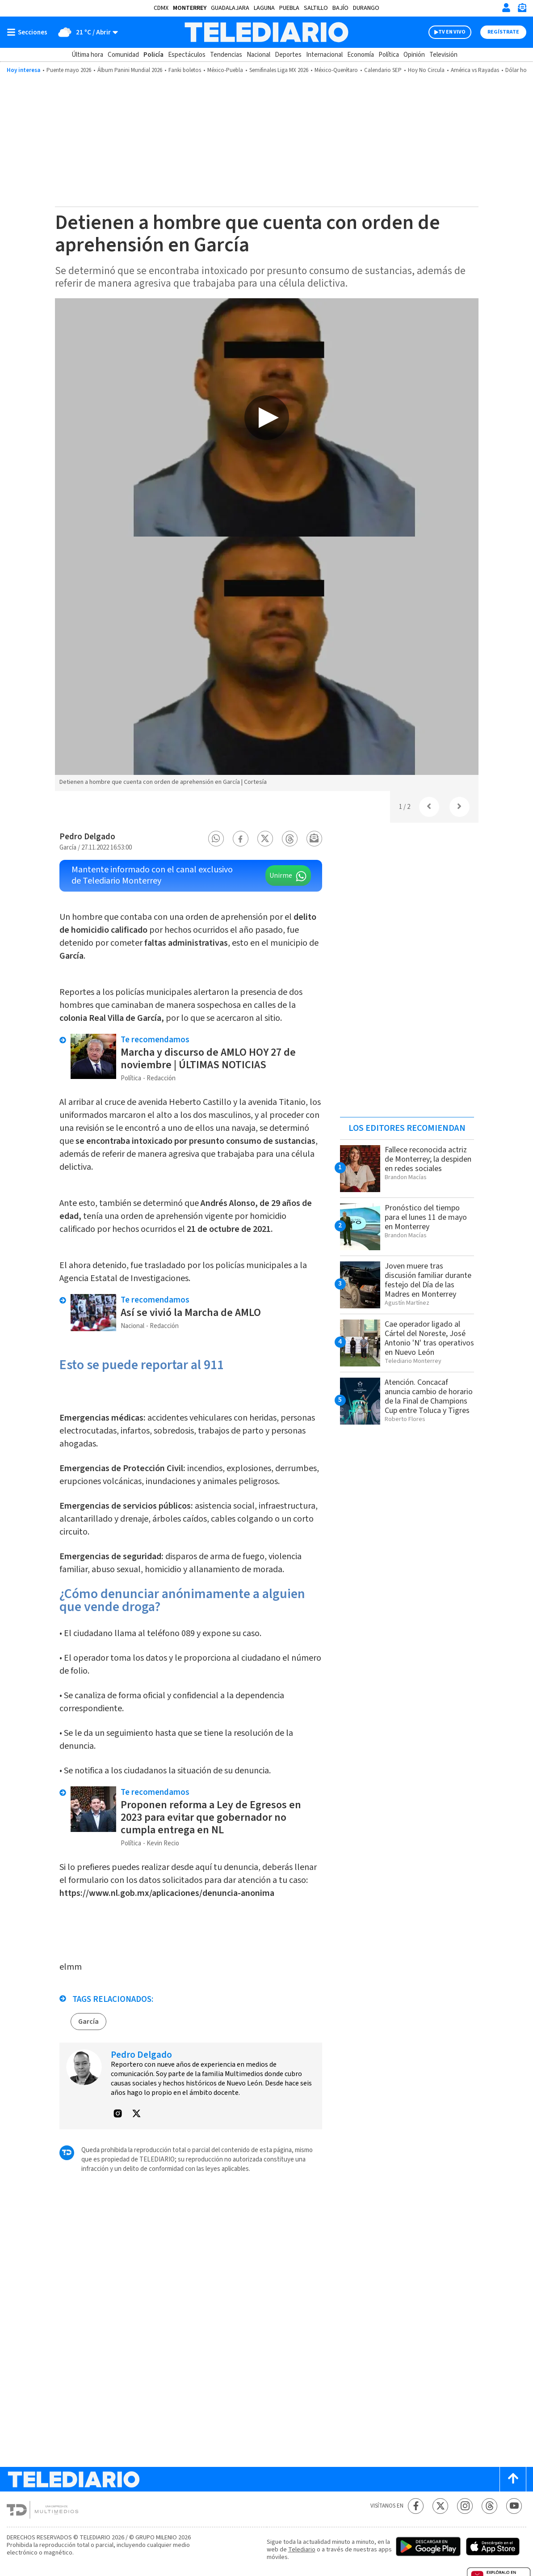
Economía (360, 54)
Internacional (324, 54)
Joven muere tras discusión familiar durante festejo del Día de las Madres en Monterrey (428, 1280)
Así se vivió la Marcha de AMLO (191, 1312)
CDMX (161, 8)
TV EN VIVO (452, 32)
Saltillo (316, 8)
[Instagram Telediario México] (465, 2506)
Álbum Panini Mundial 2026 (129, 70)
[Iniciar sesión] (506, 7)
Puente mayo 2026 (68, 70)
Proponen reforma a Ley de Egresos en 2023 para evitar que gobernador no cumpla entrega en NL (211, 1817)
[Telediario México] (266, 32)
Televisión (443, 54)
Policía (153, 54)
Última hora (87, 54)
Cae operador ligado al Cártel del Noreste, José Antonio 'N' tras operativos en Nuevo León (429, 1338)
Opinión (414, 54)
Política (388, 54)
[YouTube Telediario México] (514, 2506)
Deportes (288, 54)
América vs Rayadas (475, 70)
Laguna (264, 8)
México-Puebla (225, 70)
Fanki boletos (184, 70)
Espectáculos (187, 54)
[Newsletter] (521, 9)
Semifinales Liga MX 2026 (278, 70)
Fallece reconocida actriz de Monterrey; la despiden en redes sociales (428, 1159)
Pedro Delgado (87, 837)
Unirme (280, 875)
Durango (366, 8)
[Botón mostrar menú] (29, 32)
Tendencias (226, 54)
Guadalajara (230, 8)
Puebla (289, 8)
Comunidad (123, 54)
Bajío (340, 8)
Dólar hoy (517, 70)
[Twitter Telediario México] (440, 2506)
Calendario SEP (383, 70)
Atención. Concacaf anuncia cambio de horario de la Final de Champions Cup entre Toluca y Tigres (429, 1396)
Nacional (258, 54)
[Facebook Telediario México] (416, 2506)
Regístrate (503, 32)
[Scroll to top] (512, 2479)
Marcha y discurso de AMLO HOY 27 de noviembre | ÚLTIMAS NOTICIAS (208, 1059)
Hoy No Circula (426, 70)
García (88, 2021)
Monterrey (189, 8)
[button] (216, 838)
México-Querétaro (336, 70)
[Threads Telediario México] (489, 2506)
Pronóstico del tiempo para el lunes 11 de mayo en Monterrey (426, 1217)
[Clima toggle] (85, 32)
